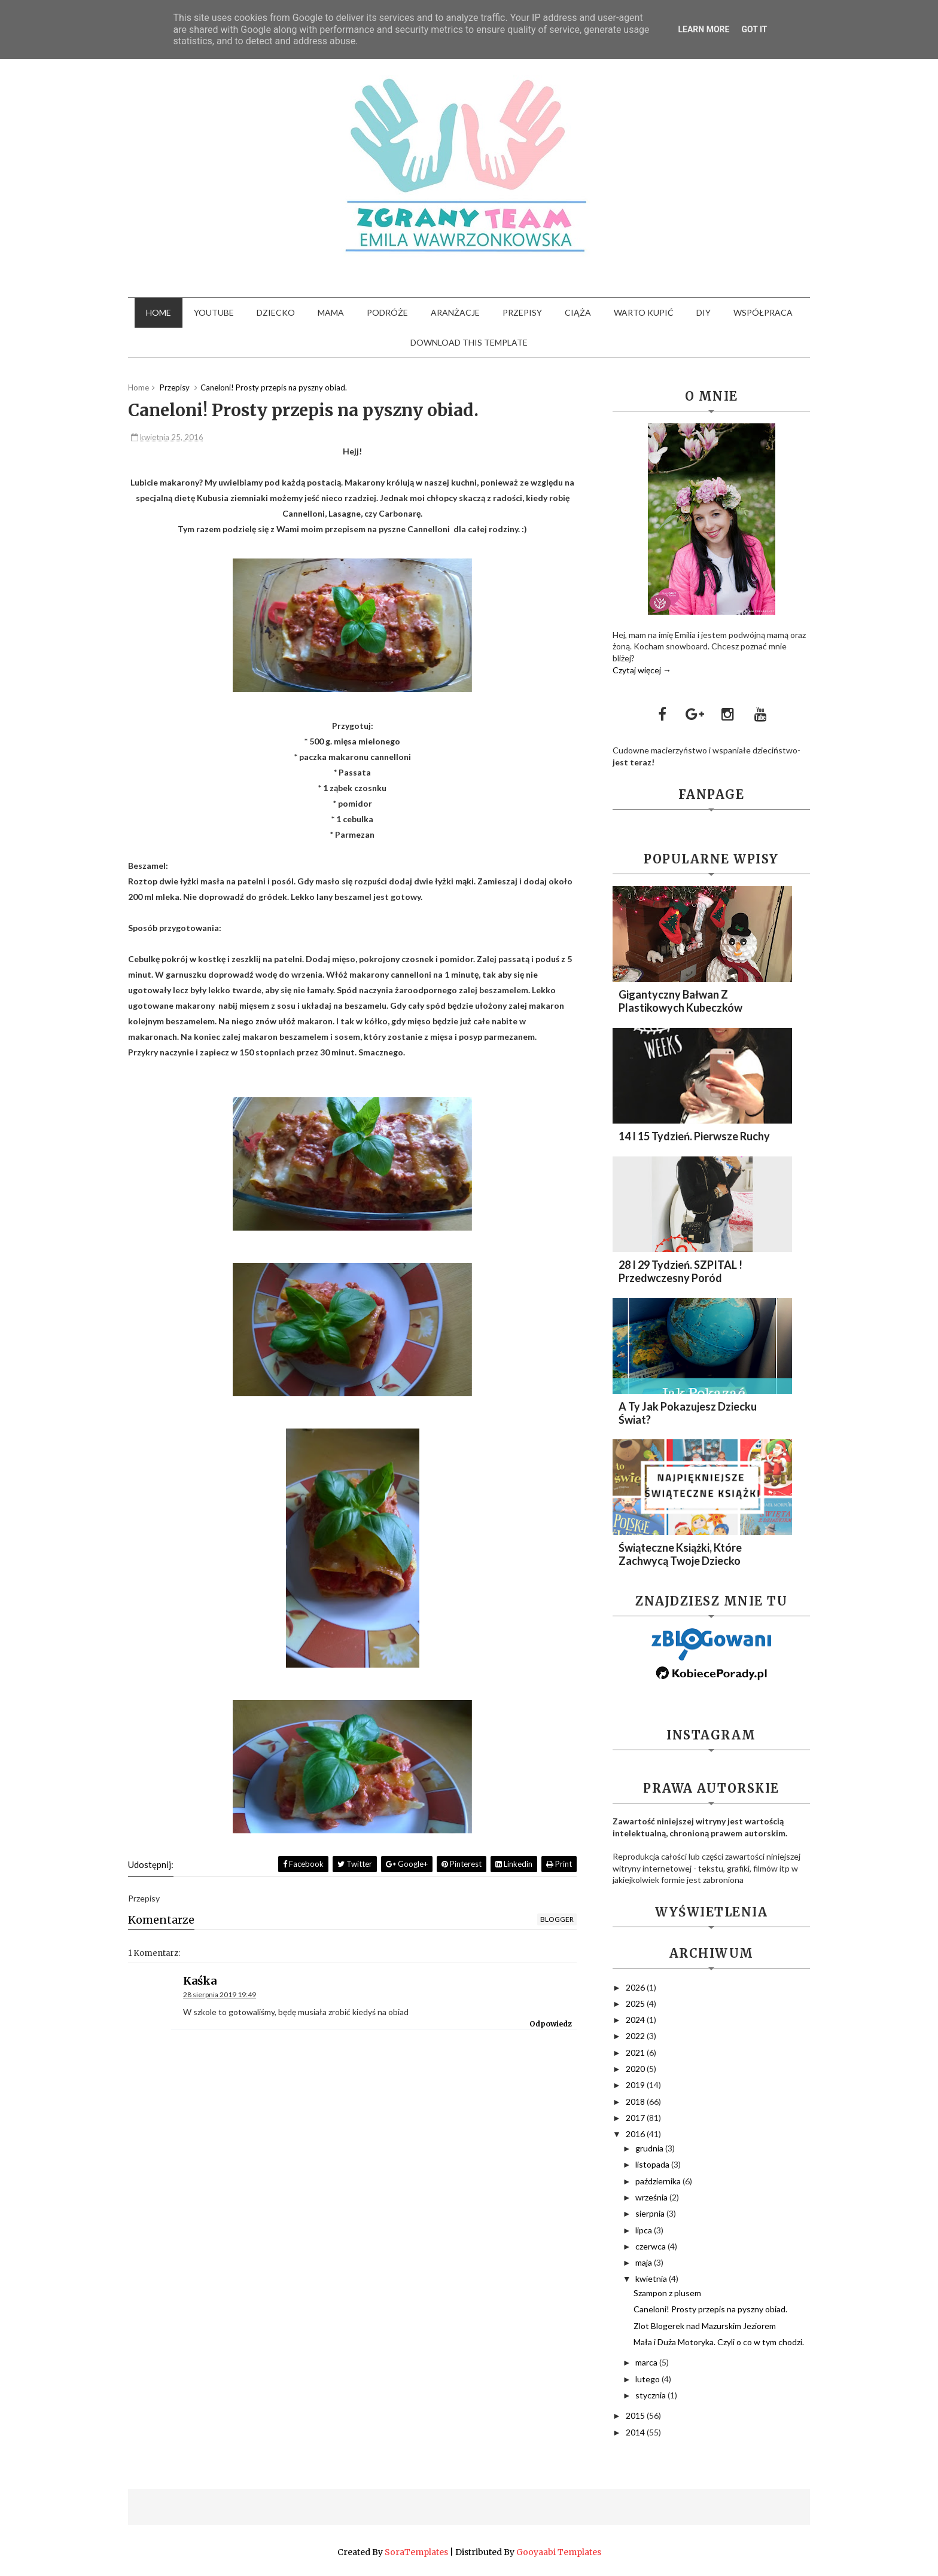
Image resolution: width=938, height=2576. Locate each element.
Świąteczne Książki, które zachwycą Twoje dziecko (680, 1554)
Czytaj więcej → (642, 670)
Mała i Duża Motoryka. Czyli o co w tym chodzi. (719, 2342)
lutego (648, 2379)
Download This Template (469, 342)
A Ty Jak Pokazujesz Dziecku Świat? (688, 1413)
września (652, 2197)
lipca (644, 2230)
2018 (636, 2101)
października (659, 2181)
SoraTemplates (416, 2552)
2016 (636, 2134)
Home (158, 312)
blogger (557, 1919)
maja (644, 2262)
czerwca (651, 2246)
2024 (636, 2020)
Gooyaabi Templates (558, 2552)
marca (647, 2362)
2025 (636, 2003)
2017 (636, 2118)
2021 (636, 2052)
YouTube (214, 312)
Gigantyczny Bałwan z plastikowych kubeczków (680, 1001)
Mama (331, 312)
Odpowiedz (550, 2023)
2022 (636, 2036)
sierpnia (650, 2213)
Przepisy (522, 312)
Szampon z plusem (667, 2293)
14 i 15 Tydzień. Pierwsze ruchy (694, 1136)
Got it (754, 29)
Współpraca (763, 312)
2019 (636, 2085)
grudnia (650, 2148)
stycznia (651, 2395)
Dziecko (276, 312)
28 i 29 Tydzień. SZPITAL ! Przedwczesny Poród (680, 1271)
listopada (653, 2164)
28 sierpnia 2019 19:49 (219, 1994)
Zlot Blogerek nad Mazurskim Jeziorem (705, 2326)
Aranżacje (455, 312)
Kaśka (200, 1981)
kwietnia (652, 2278)
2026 (636, 1987)
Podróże (387, 312)
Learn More (703, 29)
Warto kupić (644, 312)
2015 (636, 2415)
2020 (636, 2069)
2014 (636, 2432)
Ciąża (578, 312)
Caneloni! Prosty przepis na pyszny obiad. (710, 2309)
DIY (703, 312)
